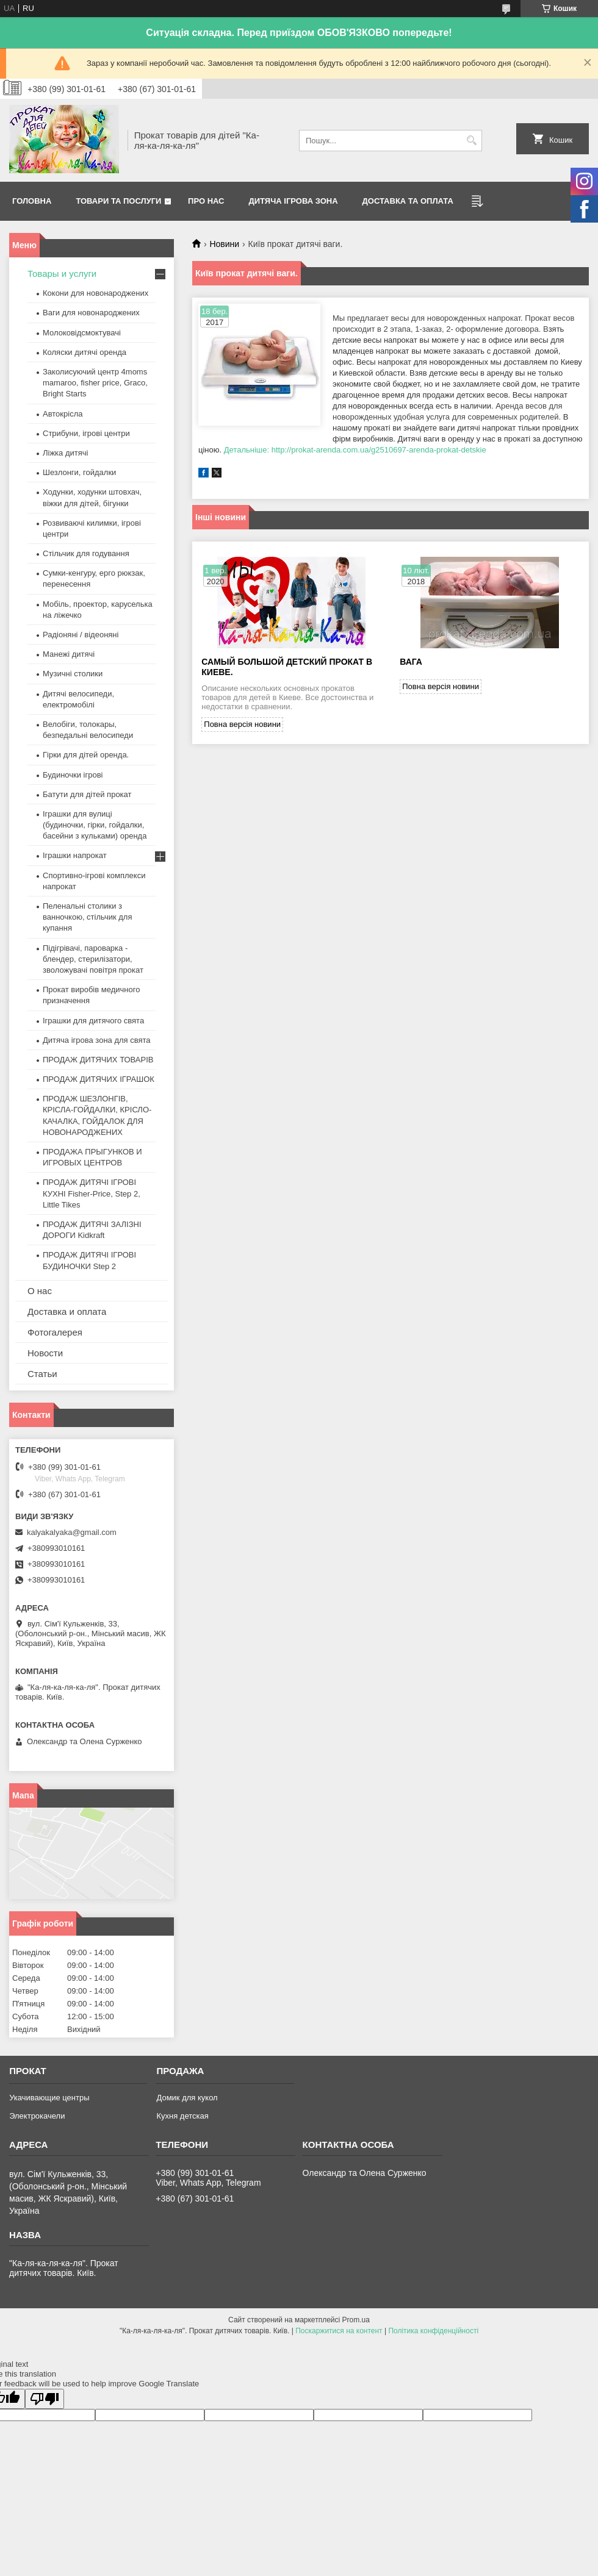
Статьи (42, 1373)
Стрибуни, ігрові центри (86, 433)
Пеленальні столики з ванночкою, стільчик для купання (87, 916)
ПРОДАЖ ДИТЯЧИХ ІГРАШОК (98, 1079)
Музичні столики (73, 673)
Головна (31, 201)
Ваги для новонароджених (91, 312)
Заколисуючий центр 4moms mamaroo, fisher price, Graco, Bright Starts (95, 382)
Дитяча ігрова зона (293, 201)
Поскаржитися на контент (338, 2331)
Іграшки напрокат (75, 855)
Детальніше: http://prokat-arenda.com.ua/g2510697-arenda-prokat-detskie (355, 449)
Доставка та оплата (407, 201)
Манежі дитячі (69, 654)
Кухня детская (182, 2115)
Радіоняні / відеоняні (80, 634)
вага (411, 662)
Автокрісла (62, 413)
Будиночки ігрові (73, 774)
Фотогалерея (54, 1332)
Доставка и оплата (66, 1311)
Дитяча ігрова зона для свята (97, 1040)
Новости (45, 1353)
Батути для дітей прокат (87, 794)
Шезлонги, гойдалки (79, 472)
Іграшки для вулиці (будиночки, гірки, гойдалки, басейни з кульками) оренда (94, 824)
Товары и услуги (61, 273)
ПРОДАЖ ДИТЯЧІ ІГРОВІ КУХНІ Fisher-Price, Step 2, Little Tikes (91, 1193)
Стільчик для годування (86, 553)
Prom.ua (356, 2320)
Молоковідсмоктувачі (82, 332)
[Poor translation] (44, 2399)
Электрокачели (37, 2115)
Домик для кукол (186, 2097)
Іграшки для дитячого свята (93, 1020)
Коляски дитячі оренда (84, 352)
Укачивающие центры (49, 2097)
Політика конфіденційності (433, 2331)
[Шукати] (471, 140)
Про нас (206, 201)
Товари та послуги (118, 201)
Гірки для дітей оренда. (86, 754)
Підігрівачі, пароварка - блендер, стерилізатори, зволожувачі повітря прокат (93, 959)
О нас (39, 1291)
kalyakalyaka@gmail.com (72, 1532)
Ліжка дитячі (65, 452)
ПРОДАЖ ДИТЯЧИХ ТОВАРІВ (98, 1059)
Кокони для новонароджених (95, 293)
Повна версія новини (242, 724)
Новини (224, 244)
